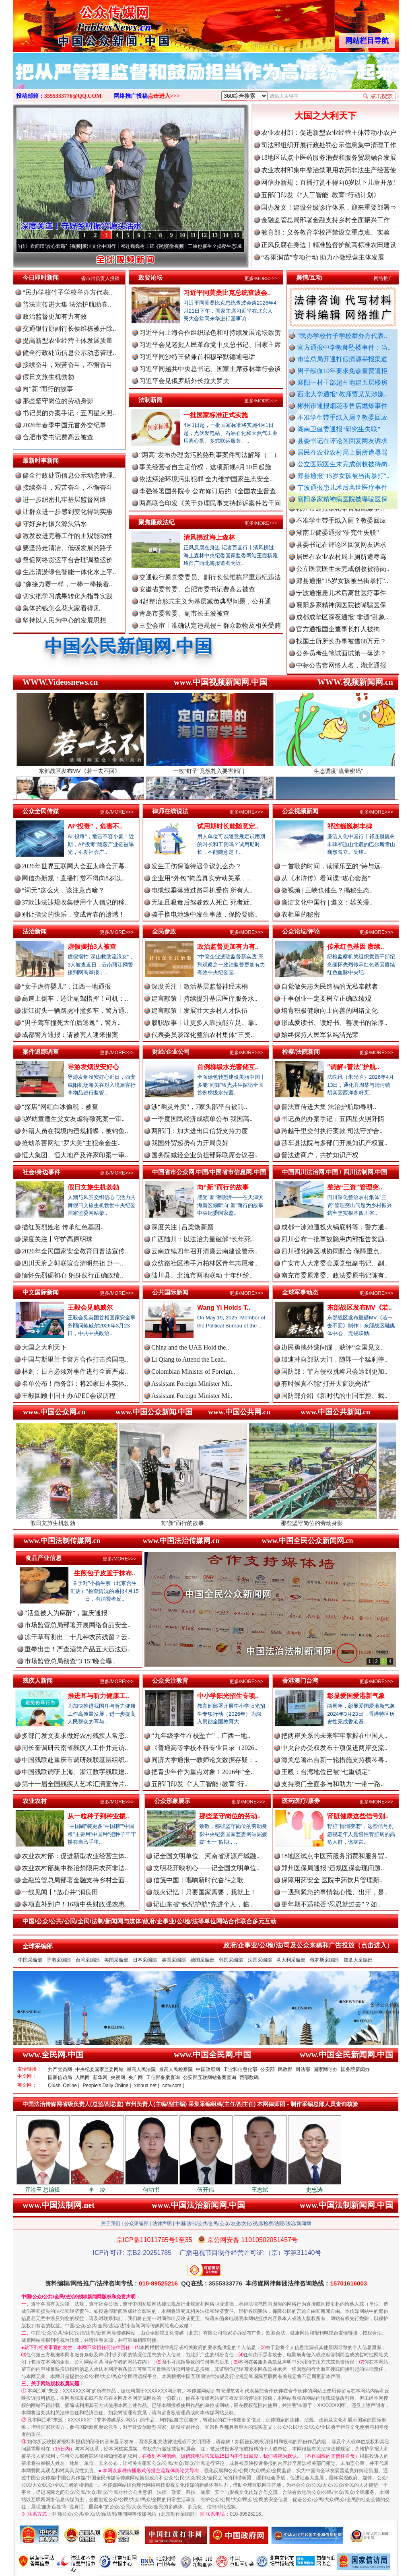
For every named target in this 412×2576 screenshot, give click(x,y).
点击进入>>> (164, 96)
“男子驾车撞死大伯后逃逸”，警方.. (71, 1022)
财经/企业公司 (171, 1051)
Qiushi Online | (64, 2085)
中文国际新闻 (41, 1292)
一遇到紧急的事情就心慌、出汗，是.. (334, 1892)
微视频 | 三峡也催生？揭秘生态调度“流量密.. (227, 246)
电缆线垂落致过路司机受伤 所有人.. (202, 890)
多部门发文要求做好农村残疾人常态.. (75, 1735)
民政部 (285, 2069)
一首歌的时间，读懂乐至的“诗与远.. (332, 866)
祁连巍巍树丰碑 (349, 826)
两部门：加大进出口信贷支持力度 (199, 1130)
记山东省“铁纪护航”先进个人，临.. (202, 1904)
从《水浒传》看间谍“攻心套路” (45, 246)
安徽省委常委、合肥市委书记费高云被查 (197, 589)
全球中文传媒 (79, 23)
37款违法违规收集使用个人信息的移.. (75, 902)
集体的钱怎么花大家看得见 (61, 608)
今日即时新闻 (41, 277)
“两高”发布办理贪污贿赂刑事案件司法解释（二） (209, 454)
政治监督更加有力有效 (55, 316)
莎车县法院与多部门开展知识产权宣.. (334, 1143)
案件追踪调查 (41, 1051)
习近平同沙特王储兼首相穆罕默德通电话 (197, 356)
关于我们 (110, 2223)
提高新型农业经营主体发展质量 (68, 340)
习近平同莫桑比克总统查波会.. (227, 292)
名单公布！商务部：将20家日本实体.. (75, 1383)
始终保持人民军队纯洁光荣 (319, 1034)
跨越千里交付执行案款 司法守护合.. (332, 1130)
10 (182, 235)
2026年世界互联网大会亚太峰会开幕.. (75, 866)
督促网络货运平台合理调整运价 (68, 559)
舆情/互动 (309, 277)
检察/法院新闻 (301, 1051)
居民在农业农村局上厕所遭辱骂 (342, 452)
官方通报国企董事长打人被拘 (338, 636)
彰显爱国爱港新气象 (356, 1695)
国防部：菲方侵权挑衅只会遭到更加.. (334, 1371)
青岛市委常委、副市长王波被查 (184, 613)
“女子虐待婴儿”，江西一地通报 (66, 986)
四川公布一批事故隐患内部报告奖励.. (334, 1239)
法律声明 (162, 2223)
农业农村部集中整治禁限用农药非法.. (75, 1868)
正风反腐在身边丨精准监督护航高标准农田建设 (328, 244)
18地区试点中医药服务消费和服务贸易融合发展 (328, 157)
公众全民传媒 (41, 811)
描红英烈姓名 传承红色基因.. (63, 1227)
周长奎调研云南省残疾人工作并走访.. (75, 1747)
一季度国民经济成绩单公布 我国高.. (202, 1118)
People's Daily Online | (107, 2085)
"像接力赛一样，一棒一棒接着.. (67, 584)
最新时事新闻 (41, 460)
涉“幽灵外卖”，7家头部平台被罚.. (199, 1106)
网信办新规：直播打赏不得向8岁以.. (73, 878)
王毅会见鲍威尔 (90, 1307)
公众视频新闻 (300, 811)
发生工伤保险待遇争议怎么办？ (196, 866)
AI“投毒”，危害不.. (95, 826)
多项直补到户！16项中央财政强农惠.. (75, 1904)
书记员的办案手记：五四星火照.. (69, 413)
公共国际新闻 (170, 1292)
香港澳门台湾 (300, 1680)
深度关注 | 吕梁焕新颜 (182, 1227)
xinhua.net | (146, 2085)
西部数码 (249, 2077)
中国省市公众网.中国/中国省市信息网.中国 (209, 1171)
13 (215, 235)
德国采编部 (202, 1960)
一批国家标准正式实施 (215, 415)
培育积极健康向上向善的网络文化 (329, 1010)
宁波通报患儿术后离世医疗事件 (342, 487)
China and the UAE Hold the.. (190, 1347)
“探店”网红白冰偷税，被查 (60, 1106)
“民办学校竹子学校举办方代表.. (342, 335)
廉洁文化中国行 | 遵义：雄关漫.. (327, 902)
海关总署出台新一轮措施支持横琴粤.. (334, 1759)
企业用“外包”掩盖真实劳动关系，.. (200, 878)
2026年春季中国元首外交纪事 (64, 425)
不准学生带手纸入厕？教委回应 (342, 417)
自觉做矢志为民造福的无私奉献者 (329, 986)
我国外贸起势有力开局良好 (190, 1143)
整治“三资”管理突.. (354, 1187)
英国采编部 (174, 1960)
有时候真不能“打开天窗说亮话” (326, 1383)
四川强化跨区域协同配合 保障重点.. (332, 1251)
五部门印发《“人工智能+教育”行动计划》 (320, 195)
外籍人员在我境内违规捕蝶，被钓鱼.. (75, 1130)
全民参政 (164, 931)
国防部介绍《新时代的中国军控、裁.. (334, 1395)
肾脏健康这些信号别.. (358, 1816)
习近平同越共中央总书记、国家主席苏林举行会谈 (210, 368)
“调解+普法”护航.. (353, 1066)
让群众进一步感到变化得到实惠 (68, 511)
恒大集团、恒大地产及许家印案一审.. (75, 1155)
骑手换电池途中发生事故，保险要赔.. (204, 914)
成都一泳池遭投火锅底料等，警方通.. (334, 1227)
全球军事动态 (300, 1292)
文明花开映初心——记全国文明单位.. (206, 1868)
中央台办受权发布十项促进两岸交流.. (334, 1747)
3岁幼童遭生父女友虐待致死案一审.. (73, 1118)
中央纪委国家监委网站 (99, 2069)
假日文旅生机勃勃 (48, 376)
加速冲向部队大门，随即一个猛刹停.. (334, 1359)
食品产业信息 (43, 1557)
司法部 (303, 2069)
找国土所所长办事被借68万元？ (341, 648)
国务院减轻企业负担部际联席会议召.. (204, 1155)
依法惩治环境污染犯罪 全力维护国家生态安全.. (206, 479)
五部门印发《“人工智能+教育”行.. (199, 1784)
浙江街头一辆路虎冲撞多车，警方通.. (75, 1010)
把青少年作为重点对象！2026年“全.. (202, 1771)
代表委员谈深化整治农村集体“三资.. (202, 1034)
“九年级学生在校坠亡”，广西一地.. (200, 1735)
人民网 (82, 2077)
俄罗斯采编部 (324, 1960)
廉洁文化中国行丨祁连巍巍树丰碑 (129, 246)
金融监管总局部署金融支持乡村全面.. (75, 1880)
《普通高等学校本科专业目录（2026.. (204, 1747)
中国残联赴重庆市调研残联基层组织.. (75, 1759)
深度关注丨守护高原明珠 (57, 1239)
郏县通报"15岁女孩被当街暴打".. (343, 475)
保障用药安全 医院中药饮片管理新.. (332, 1880)
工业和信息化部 (240, 2069)
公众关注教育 (170, 1680)
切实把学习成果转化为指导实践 (68, 596)
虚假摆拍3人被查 (92, 946)
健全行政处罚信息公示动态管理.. (69, 352)
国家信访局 (60, 2077)
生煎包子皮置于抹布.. (105, 1573)
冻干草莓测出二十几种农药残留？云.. (78, 1637)
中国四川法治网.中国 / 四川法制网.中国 (334, 1171)
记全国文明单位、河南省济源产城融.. (206, 1856)
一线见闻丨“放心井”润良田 (60, 1892)
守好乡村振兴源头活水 (55, 523)
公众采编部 (136, 2223)
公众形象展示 (172, 1800)
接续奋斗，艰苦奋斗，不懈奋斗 (68, 364)
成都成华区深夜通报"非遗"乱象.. (342, 623)
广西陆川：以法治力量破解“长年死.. (202, 1239)
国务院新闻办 (355, 2069)
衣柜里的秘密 (300, 914)
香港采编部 (59, 1960)
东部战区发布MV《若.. (359, 1307)
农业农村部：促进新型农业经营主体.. (75, 1856)
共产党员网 (60, 2069)
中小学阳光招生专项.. (228, 1695)
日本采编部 (145, 1960)
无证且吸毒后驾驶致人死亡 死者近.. (202, 902)
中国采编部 (30, 1960)
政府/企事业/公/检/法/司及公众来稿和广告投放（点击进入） (308, 1945)
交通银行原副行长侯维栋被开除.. (69, 328)
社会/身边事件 (41, 1171)
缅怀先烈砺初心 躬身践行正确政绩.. (72, 1275)
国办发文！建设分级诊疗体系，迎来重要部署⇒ (328, 207)
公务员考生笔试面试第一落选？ (341, 660)
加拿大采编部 (358, 1960)
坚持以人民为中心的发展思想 (64, 620)
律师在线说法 (170, 811)
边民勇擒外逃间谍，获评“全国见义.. (332, 1347)
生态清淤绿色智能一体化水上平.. (69, 572)
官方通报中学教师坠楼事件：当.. (344, 347)
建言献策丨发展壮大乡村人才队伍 (199, 1010)
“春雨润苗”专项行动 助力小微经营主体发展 (322, 257)
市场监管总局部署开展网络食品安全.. (78, 1625)
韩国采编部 (231, 1960)
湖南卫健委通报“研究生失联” (338, 429)
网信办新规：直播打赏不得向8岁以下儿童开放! (328, 182)
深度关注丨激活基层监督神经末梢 (199, 986)
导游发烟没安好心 (93, 1066)
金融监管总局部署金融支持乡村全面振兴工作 (325, 219)
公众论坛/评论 (301, 931)
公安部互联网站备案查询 (209, 2077)
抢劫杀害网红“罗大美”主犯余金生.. (71, 1143)
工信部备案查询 (163, 2077)
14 (226, 235)
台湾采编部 (88, 1960)
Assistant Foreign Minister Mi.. (191, 1383)
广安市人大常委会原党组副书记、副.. (334, 1263)
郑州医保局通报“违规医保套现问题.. (332, 1868)
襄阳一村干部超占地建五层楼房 (342, 382)
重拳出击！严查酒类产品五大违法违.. (78, 1649)
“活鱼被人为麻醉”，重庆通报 (66, 1612)
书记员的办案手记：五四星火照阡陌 (332, 1118)
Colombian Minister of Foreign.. (193, 1371)
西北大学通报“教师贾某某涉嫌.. (342, 394)
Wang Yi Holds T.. (223, 1307)
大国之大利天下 (325, 116)
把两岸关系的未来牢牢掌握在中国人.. (334, 1735)
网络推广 (383, 278)
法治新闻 (35, 931)
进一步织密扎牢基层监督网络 (64, 499)
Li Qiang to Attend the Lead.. (189, 1359)
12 (204, 235)
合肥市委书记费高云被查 (58, 437)
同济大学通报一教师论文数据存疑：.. (204, 1759)
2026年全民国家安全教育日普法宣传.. (75, 1251)
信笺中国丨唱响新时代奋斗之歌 (198, 1880)
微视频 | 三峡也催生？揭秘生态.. (327, 890)
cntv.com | (173, 2085)
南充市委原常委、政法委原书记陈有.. (334, 1275)
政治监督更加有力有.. (228, 946)
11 (193, 235)
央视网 (118, 2077)
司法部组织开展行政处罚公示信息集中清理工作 (328, 145)
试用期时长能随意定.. (228, 826)
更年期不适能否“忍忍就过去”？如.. (330, 1904)
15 (236, 235)
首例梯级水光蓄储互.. (228, 1066)
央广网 (135, 2077)
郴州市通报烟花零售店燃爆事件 (342, 405)
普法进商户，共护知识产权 (319, 1155)
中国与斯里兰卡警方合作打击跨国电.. (75, 1359)
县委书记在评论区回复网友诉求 (342, 440)
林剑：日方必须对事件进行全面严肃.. (75, 1371)
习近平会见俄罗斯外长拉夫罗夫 (184, 380)
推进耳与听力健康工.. (98, 1695)
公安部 (267, 2069)
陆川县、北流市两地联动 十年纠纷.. (202, 1275)
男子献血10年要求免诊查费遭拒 (342, 370)
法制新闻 (150, 399)
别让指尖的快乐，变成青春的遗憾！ (73, 914)
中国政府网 (208, 2069)
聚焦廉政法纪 (156, 522)
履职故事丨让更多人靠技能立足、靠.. (204, 1022)
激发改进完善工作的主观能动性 (68, 535)
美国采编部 (116, 1960)
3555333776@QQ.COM (73, 96)
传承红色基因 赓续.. (355, 946)
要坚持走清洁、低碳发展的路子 (68, 547)
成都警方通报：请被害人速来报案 (70, 1034)
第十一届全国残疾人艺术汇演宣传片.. (75, 1784)
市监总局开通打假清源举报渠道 (342, 359)
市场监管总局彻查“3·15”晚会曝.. (70, 1661)
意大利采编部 (290, 1960)
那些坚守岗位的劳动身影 (58, 401)
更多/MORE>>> (260, 278)
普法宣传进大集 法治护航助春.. (67, 304)
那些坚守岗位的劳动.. (230, 1816)
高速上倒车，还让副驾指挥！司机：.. (75, 998)
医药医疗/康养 (301, 1800)
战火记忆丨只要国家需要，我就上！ (204, 1892)
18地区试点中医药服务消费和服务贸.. (334, 1856)
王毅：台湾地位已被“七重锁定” (326, 1771)
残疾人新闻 (38, 1680)
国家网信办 (325, 2069)
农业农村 (35, 1800)
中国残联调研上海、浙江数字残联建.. (75, 1771)
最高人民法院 (141, 2069)
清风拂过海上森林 (209, 537)
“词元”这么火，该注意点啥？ (63, 890)
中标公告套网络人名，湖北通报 (341, 672)
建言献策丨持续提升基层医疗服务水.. (204, 998)
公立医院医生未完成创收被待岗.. (344, 464)
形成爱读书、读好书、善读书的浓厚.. (334, 1022)
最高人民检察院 (176, 2069)
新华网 (100, 2077)
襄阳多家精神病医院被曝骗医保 (342, 499)
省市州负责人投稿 (100, 278)
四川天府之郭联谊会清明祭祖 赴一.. (72, 1263)
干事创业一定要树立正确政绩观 (326, 998)
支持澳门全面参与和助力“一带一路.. (332, 1784)
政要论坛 (150, 277)
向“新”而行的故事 (48, 388)
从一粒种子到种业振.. (98, 1816)
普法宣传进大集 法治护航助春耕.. (328, 1106)
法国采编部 (260, 1960)
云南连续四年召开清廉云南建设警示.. (204, 1251)
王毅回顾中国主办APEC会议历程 (68, 1395)
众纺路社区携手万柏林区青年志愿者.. (204, 1263)
